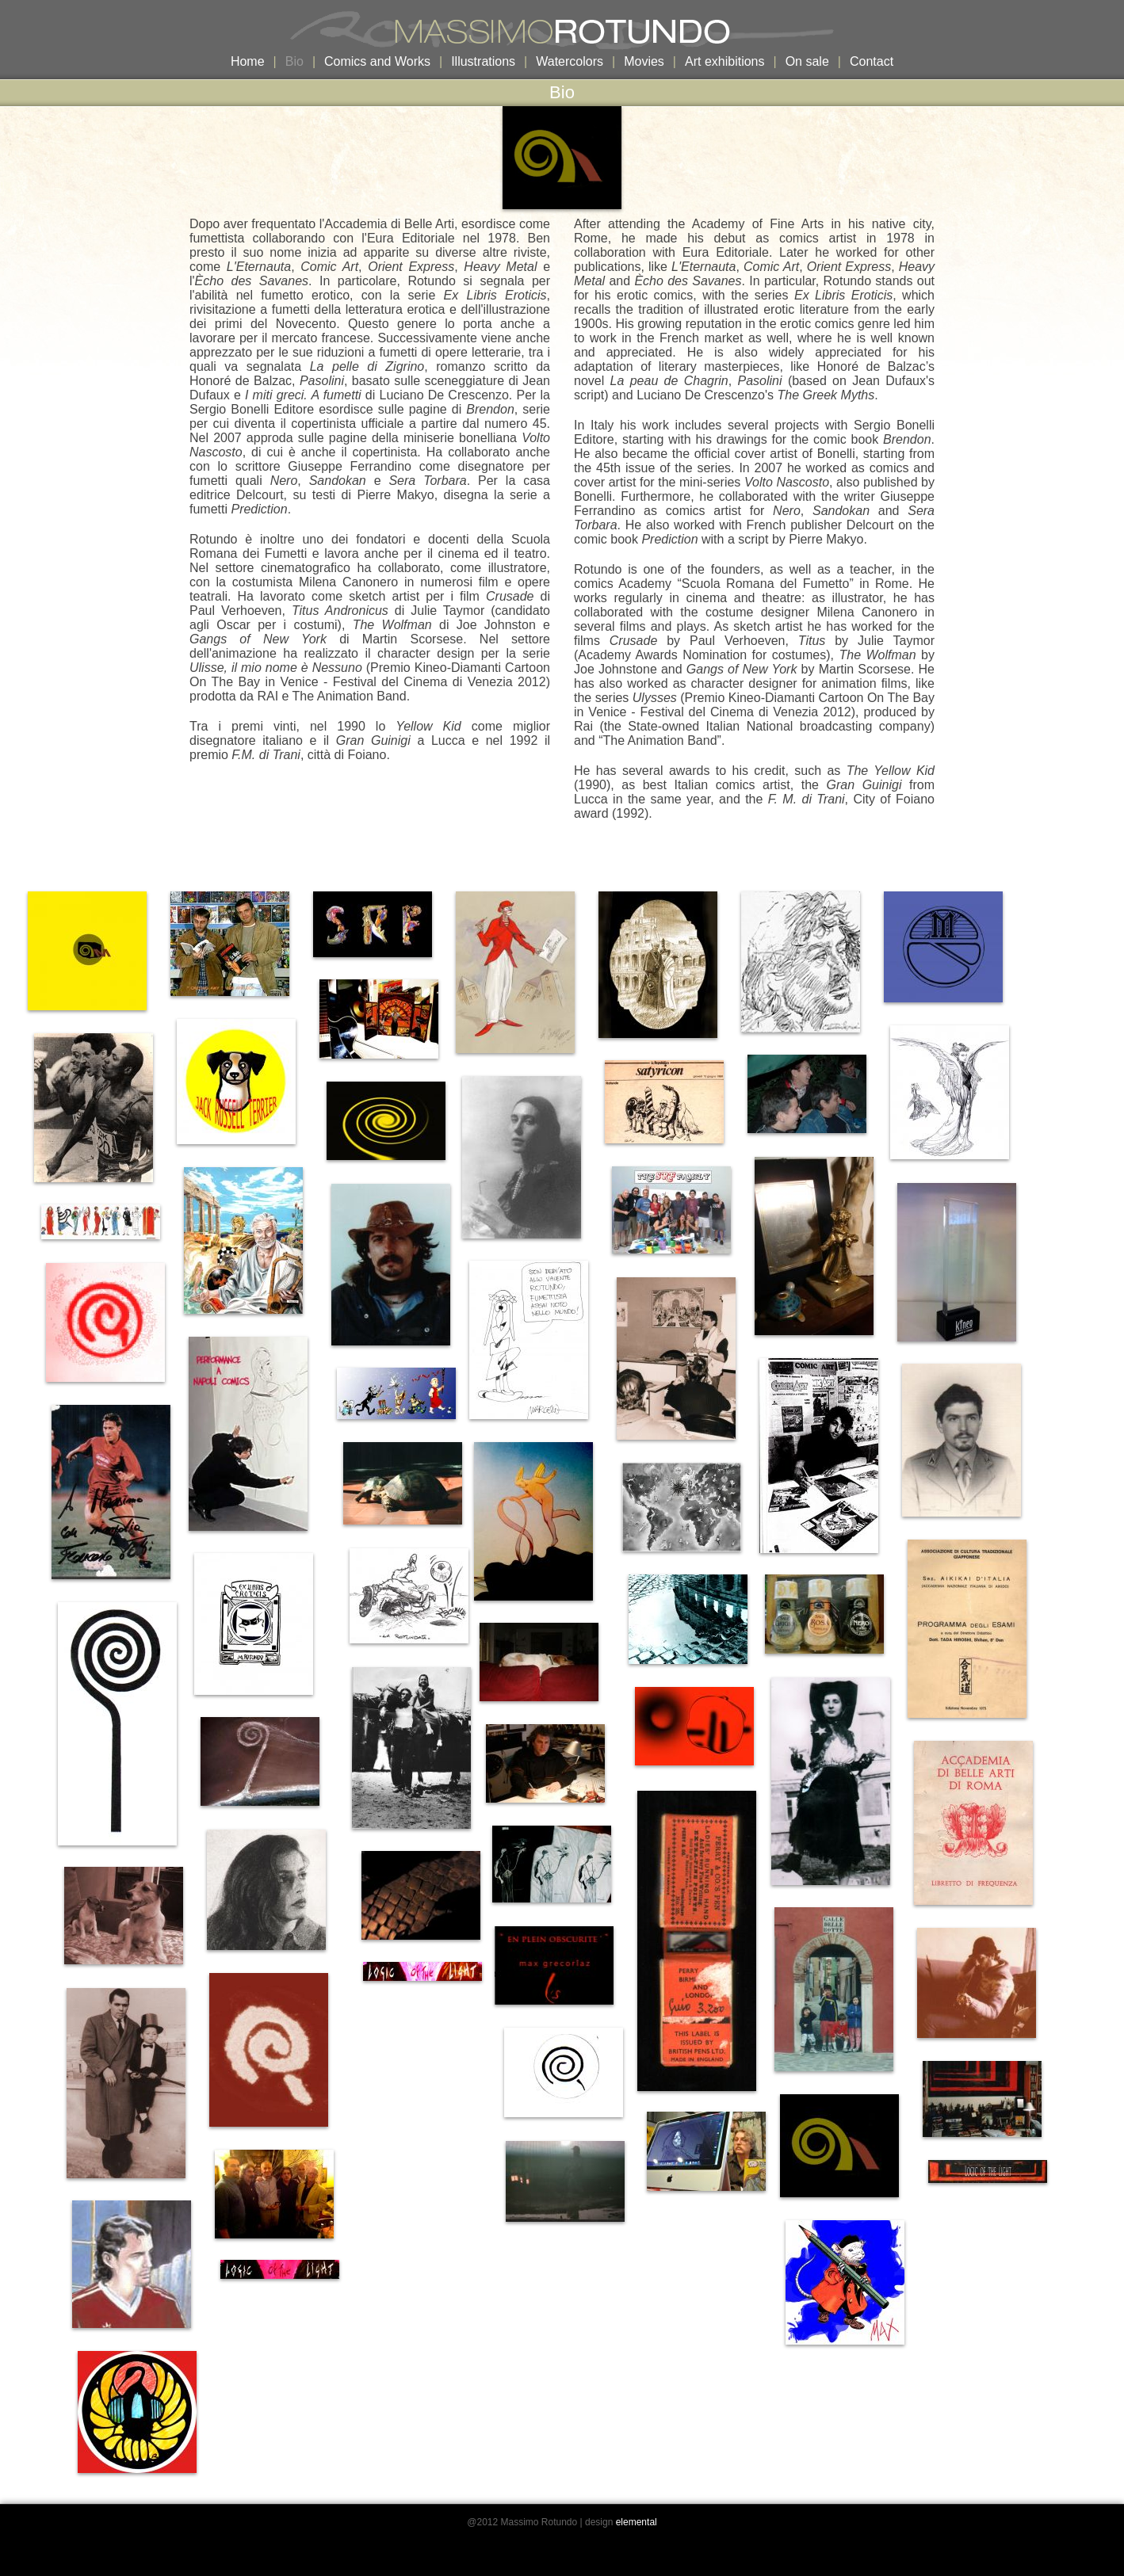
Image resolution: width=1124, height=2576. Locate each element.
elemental (636, 2522)
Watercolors (569, 61)
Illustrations (483, 61)
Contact (871, 61)
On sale (807, 61)
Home (248, 61)
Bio (294, 61)
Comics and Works (377, 61)
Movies (644, 61)
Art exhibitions (725, 61)
